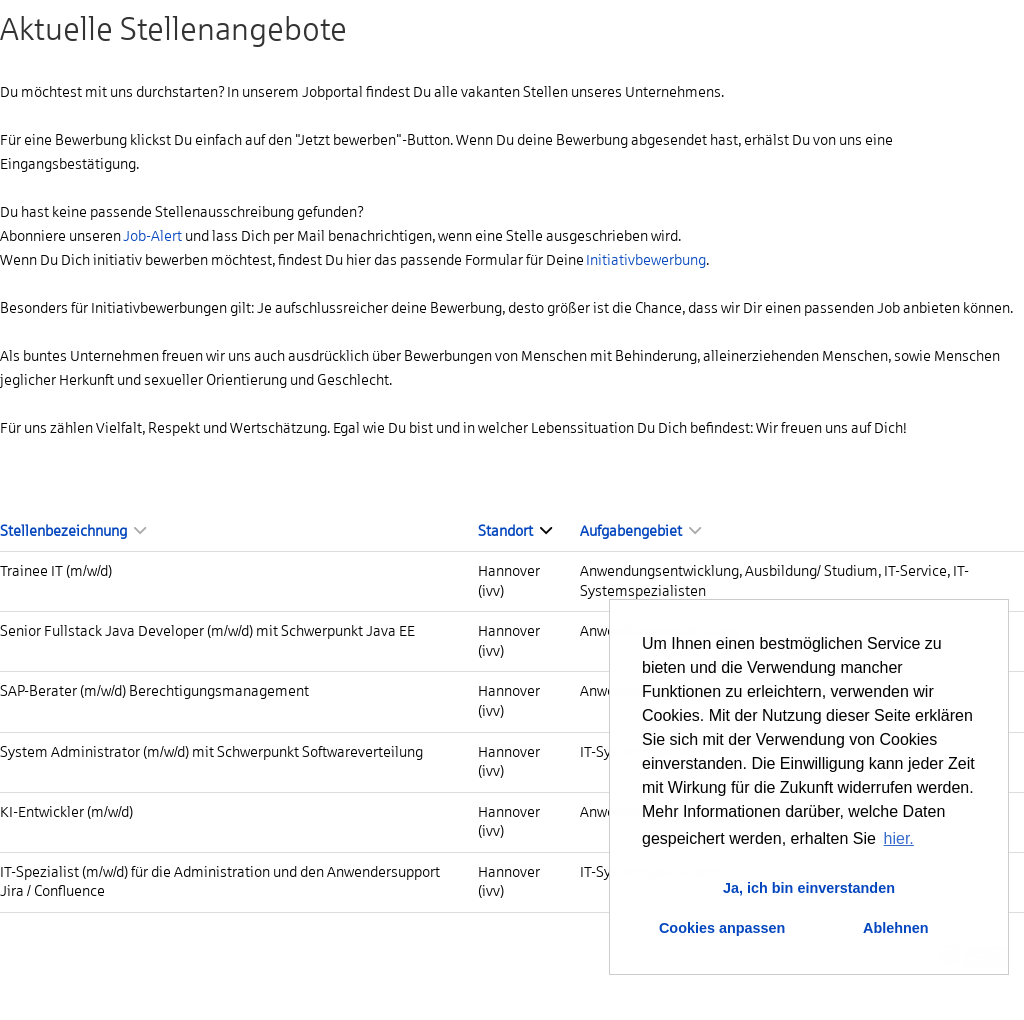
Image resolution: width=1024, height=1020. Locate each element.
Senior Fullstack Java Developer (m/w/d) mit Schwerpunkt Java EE (207, 631)
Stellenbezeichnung (73, 531)
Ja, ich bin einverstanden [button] (809, 888)
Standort (515, 531)
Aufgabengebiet (640, 531)
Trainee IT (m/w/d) (56, 571)
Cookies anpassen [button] (722, 928)
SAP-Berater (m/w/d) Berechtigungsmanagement (154, 691)
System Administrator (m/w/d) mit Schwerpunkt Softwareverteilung (211, 752)
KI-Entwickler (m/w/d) (66, 812)
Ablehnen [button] (896, 928)
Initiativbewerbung (646, 260)
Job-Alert (152, 236)
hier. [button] (899, 838)
